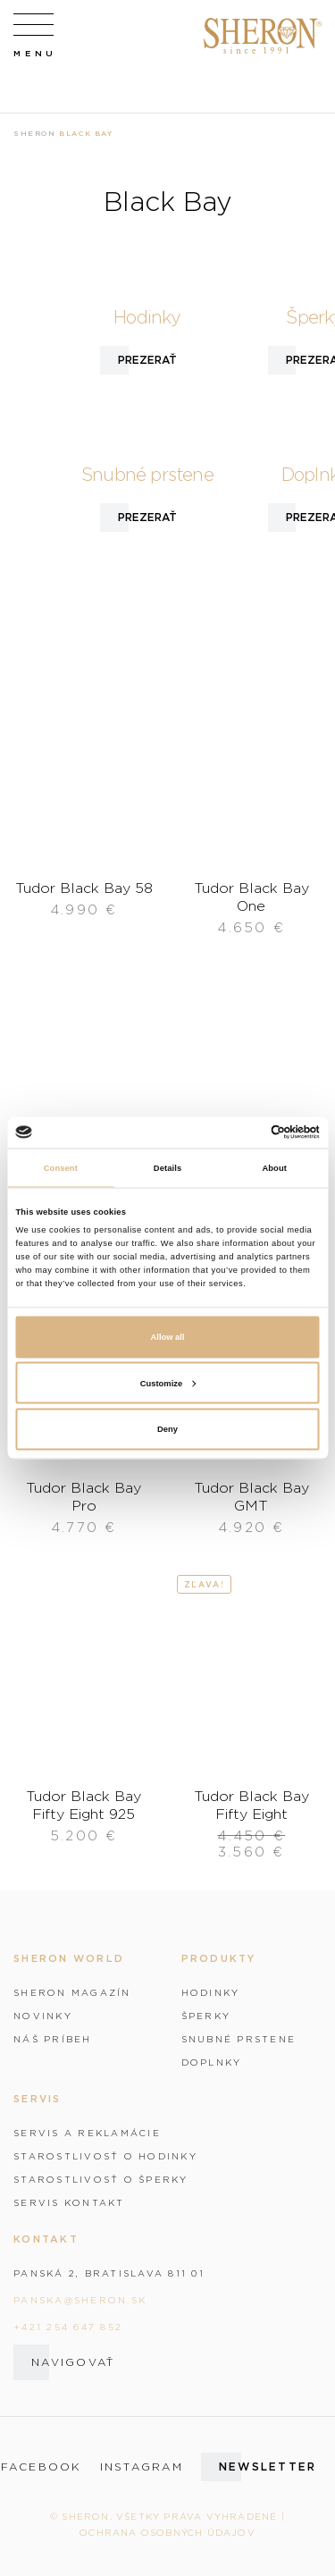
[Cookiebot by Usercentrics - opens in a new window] (242, 1132)
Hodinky (210, 1992)
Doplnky (211, 2062)
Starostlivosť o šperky (100, 2179)
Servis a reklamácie (87, 2132)
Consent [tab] (61, 1168)
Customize (168, 1382)
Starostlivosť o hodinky (105, 2156)
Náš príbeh (52, 2038)
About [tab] (274, 1168)
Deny (167, 1429)
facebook (41, 2467)
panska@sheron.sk (80, 2299)
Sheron (34, 133)
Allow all (168, 1337)
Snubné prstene (239, 2038)
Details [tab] (167, 1168)
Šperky (206, 2015)
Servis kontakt (69, 2202)
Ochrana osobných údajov (167, 2532)
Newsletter (268, 2466)
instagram (141, 2467)
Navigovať (72, 2362)
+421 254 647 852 (67, 2326)
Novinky (42, 2015)
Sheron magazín (72, 1992)
